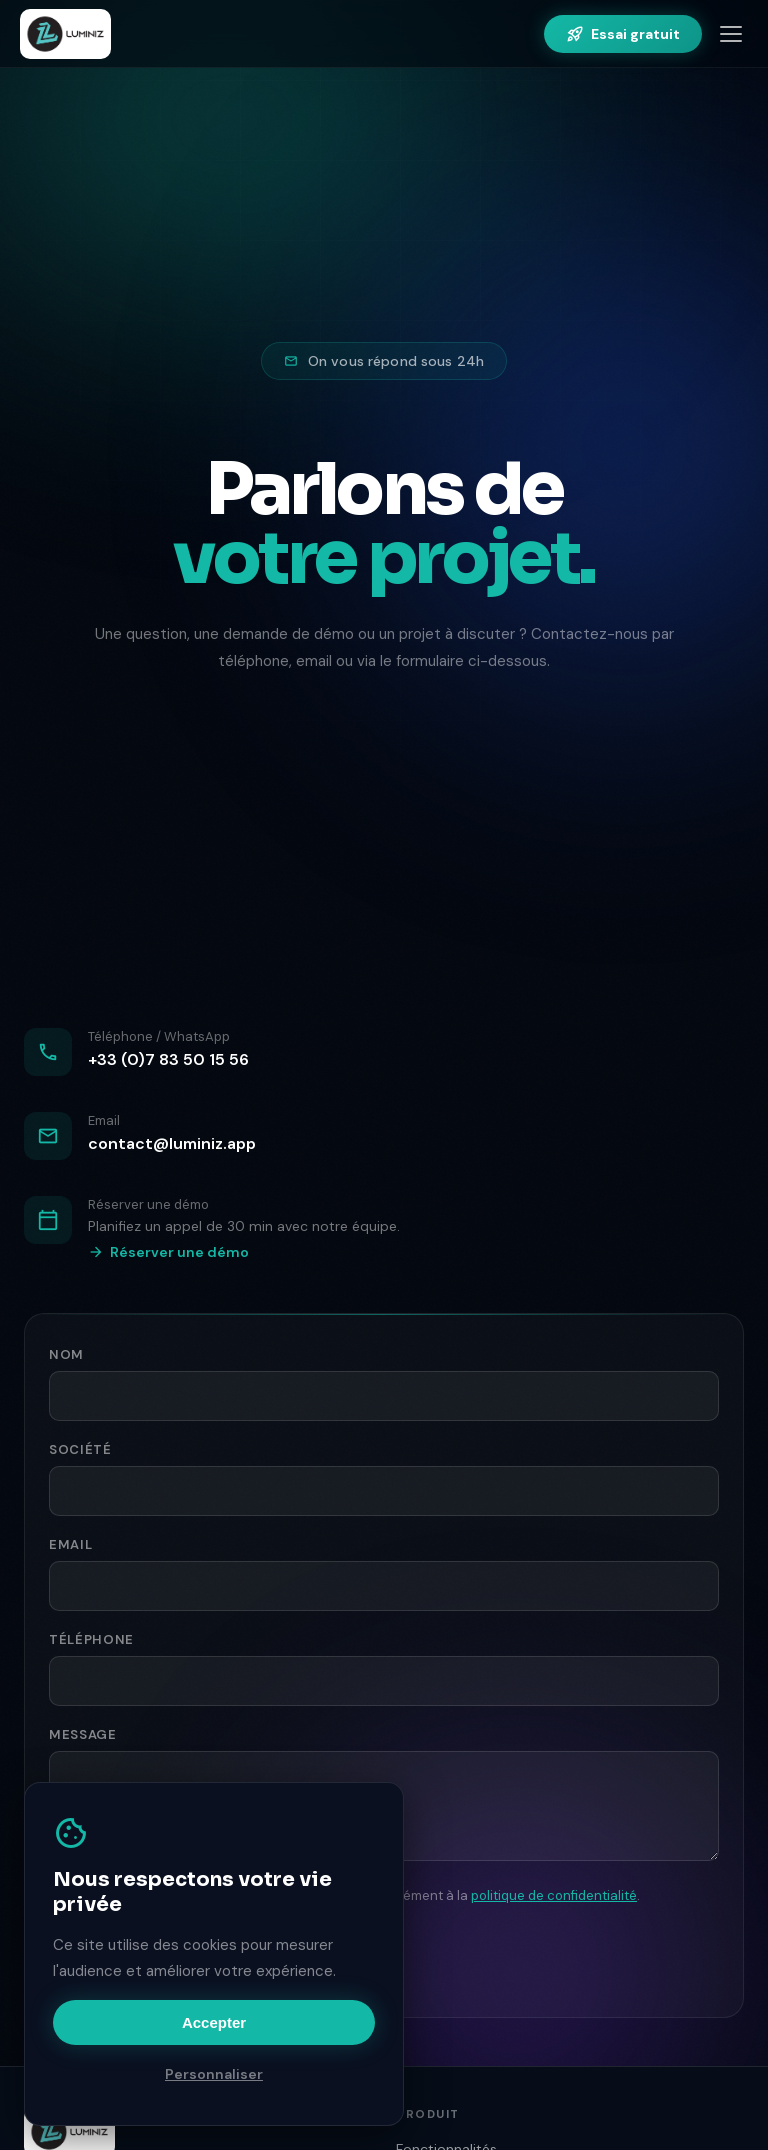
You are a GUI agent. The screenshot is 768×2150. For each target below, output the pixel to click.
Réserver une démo (168, 1252)
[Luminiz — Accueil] (65, 34)
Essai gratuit (623, 34)
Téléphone (91, 1639)
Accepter (214, 2022)
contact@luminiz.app (172, 1143)
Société (80, 1449)
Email (70, 1544)
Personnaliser (214, 2074)
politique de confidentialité (554, 1895)
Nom (66, 1354)
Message (83, 1734)
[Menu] (731, 34)
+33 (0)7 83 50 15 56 (168, 1059)
